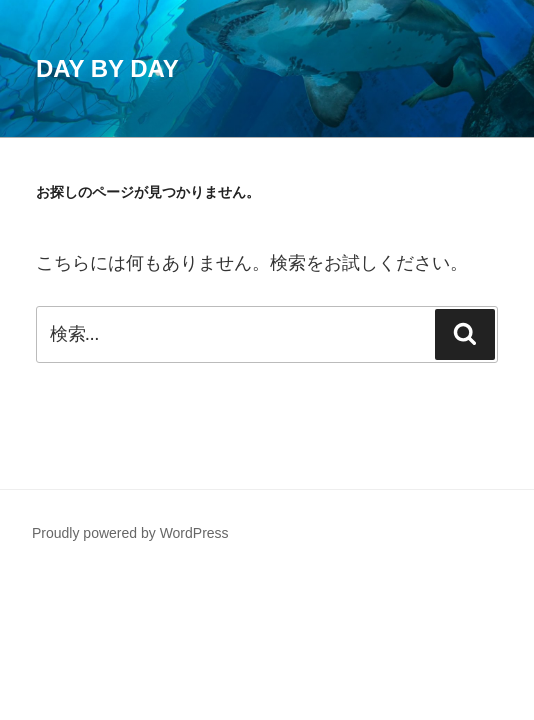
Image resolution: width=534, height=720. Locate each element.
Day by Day (107, 68)
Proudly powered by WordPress (130, 533)
